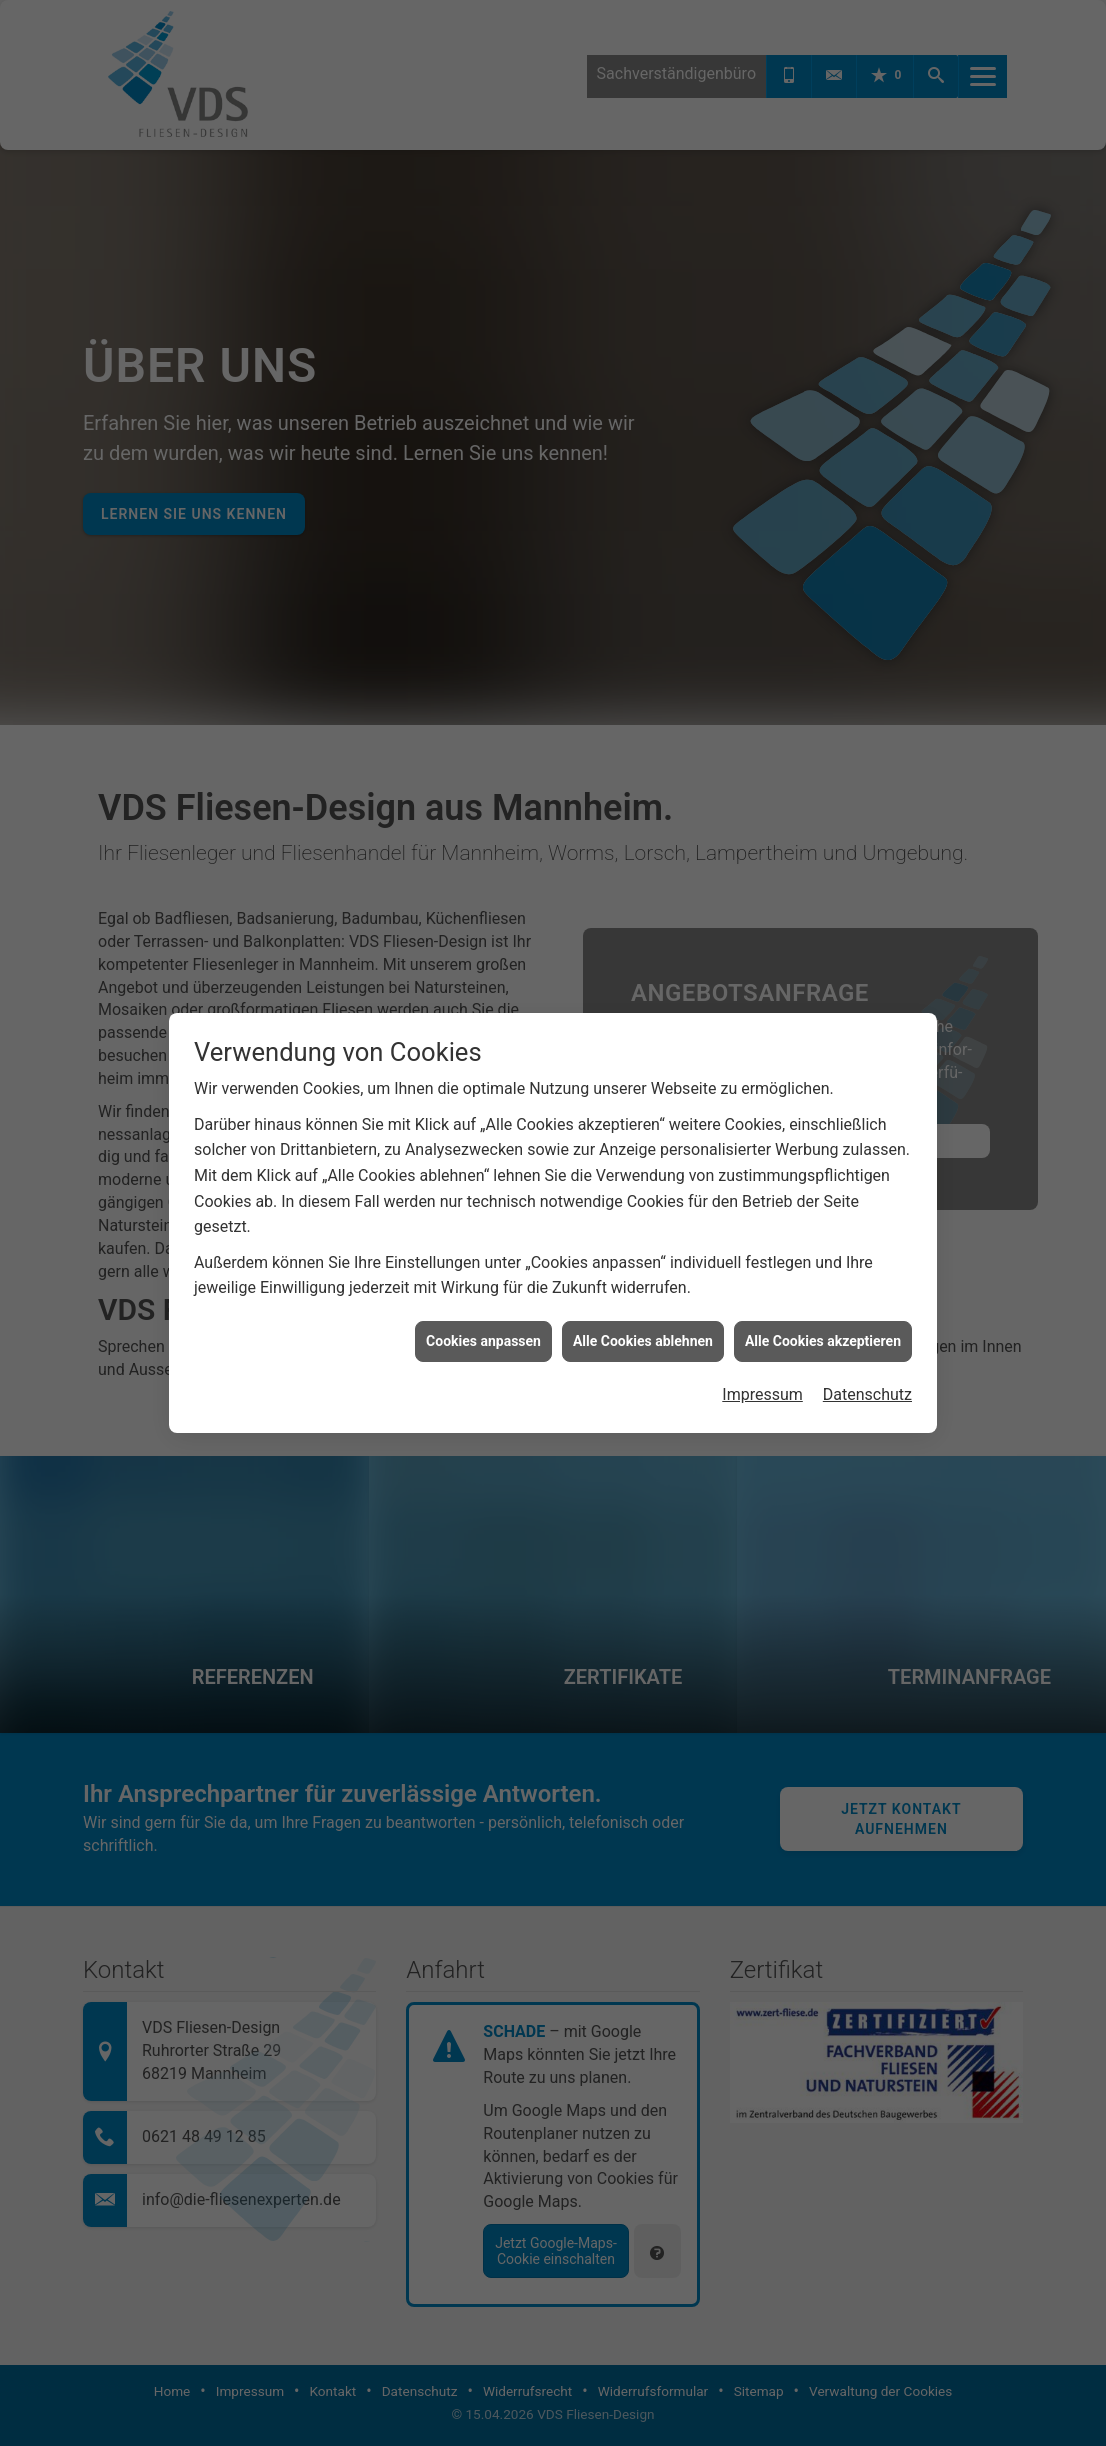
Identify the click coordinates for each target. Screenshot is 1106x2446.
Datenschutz (867, 1394)
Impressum (762, 1394)
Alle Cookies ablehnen (643, 1341)
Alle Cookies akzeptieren (823, 1341)
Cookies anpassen (483, 1341)
